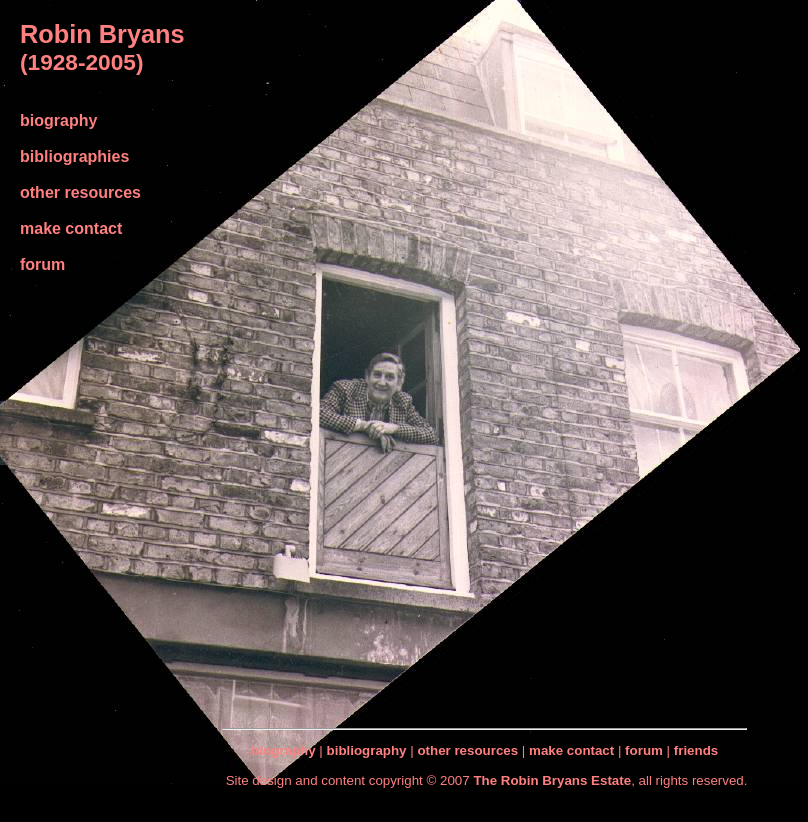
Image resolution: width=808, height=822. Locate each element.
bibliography (367, 750)
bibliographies (74, 156)
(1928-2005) (81, 62)
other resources (80, 192)
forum (42, 264)
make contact (71, 228)
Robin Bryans (102, 34)
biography (58, 120)
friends (696, 750)
